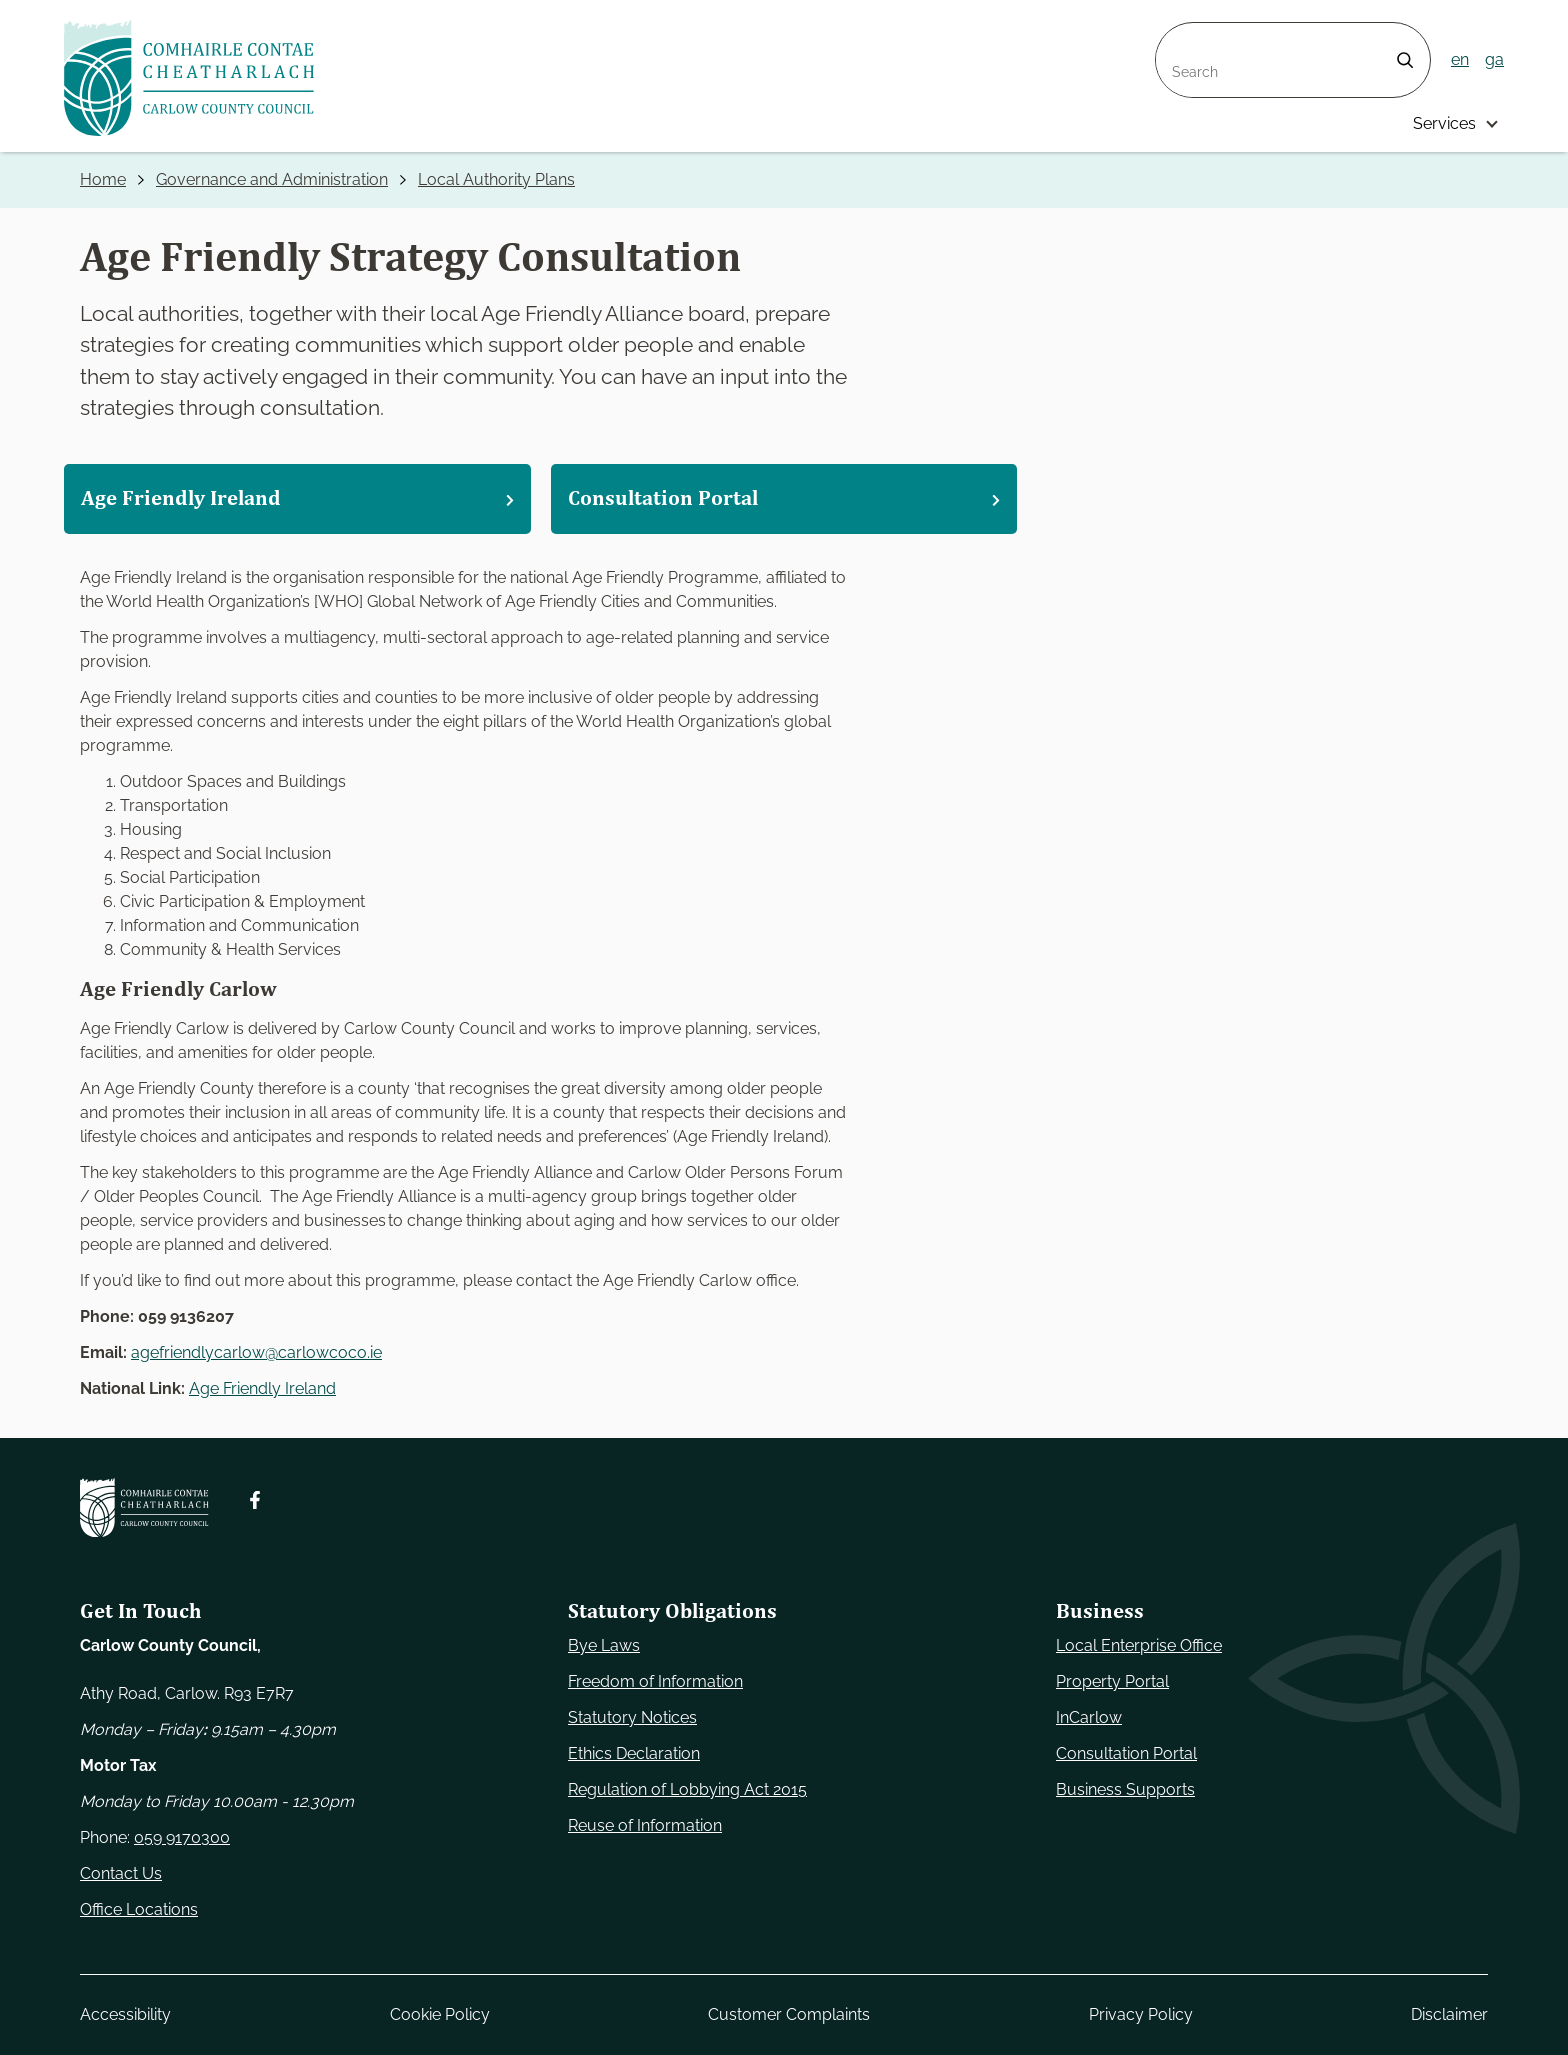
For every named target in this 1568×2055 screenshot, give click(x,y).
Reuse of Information (645, 1825)
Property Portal (1112, 1681)
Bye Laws (604, 1645)
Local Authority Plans (496, 179)
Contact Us (121, 1873)
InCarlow (1089, 1717)
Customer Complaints (789, 2014)
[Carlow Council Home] (144, 1507)
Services (1444, 123)
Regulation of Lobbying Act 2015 (687, 1789)
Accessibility (125, 2014)
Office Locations (139, 1909)
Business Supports (1125, 1789)
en (1460, 59)
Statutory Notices (632, 1717)
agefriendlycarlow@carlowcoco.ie (256, 1352)
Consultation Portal (1126, 1753)
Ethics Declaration (634, 1753)
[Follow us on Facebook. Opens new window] (255, 1500)
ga (1494, 59)
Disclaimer (1449, 2014)
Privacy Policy (1141, 2014)
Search (1182, 34)
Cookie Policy (440, 2014)
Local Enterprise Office (1139, 1645)
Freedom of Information (655, 1681)
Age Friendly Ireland (262, 1388)
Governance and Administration (272, 179)
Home (103, 179)
